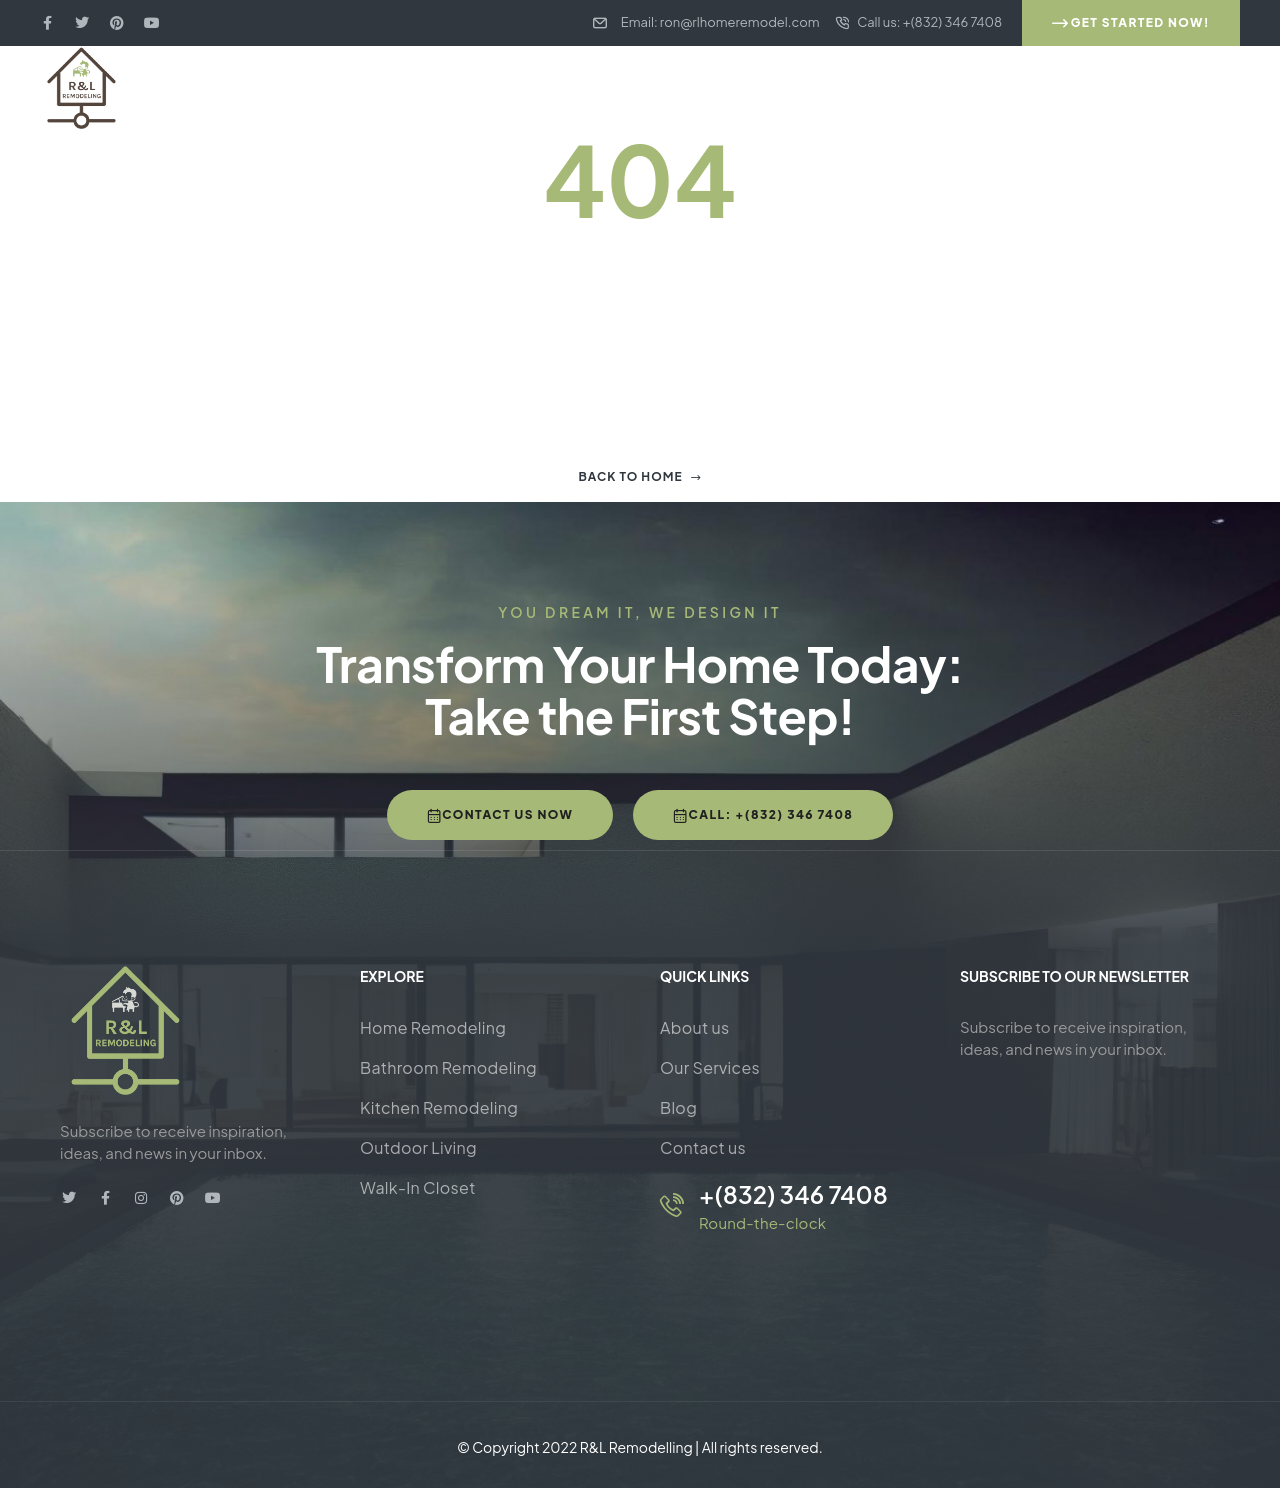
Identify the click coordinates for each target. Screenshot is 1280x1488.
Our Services (710, 1067)
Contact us (703, 1147)
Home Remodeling (433, 1027)
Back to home (639, 476)
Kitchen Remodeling (439, 1107)
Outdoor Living (418, 1147)
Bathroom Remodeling (448, 1067)
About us (694, 1027)
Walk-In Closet (418, 1187)
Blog (678, 1107)
